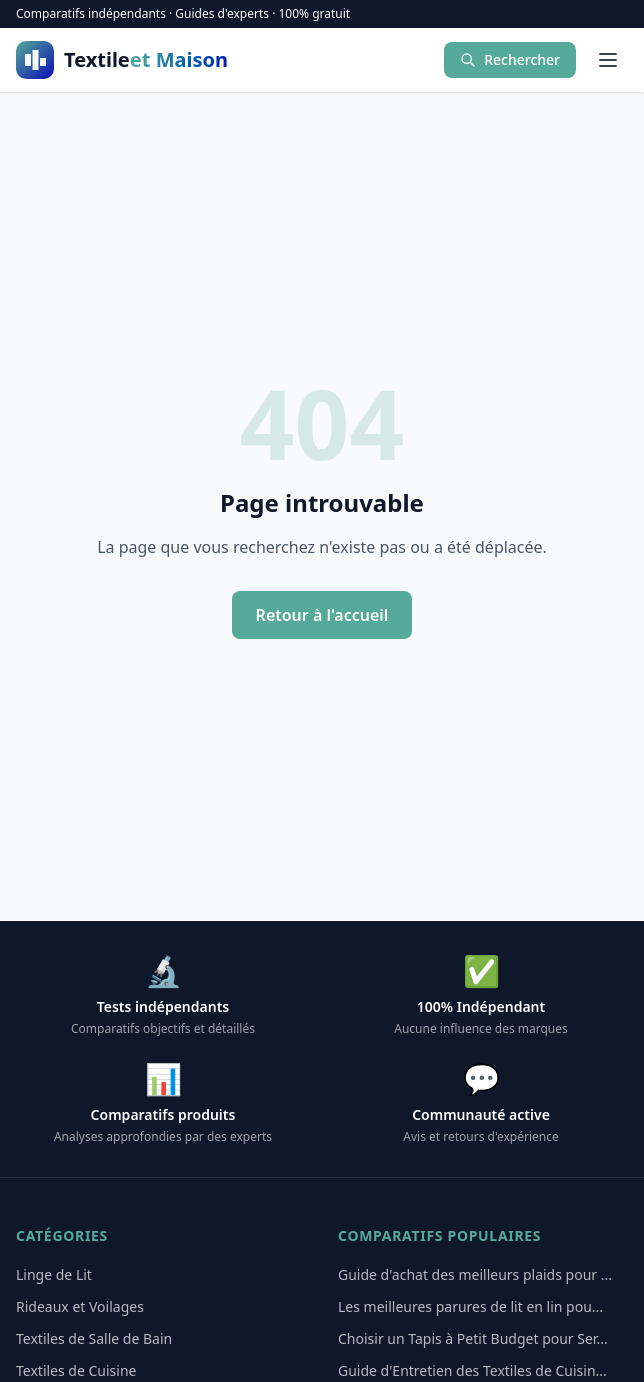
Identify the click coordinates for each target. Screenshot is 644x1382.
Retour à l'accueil (322, 615)
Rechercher (510, 59)
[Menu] (608, 60)
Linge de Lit (54, 1274)
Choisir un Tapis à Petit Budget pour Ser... (473, 1338)
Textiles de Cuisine (76, 1370)
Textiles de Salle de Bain (94, 1338)
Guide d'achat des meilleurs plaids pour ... (475, 1274)
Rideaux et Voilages (80, 1306)
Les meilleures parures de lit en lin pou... (470, 1306)
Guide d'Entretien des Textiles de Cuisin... (472, 1370)
